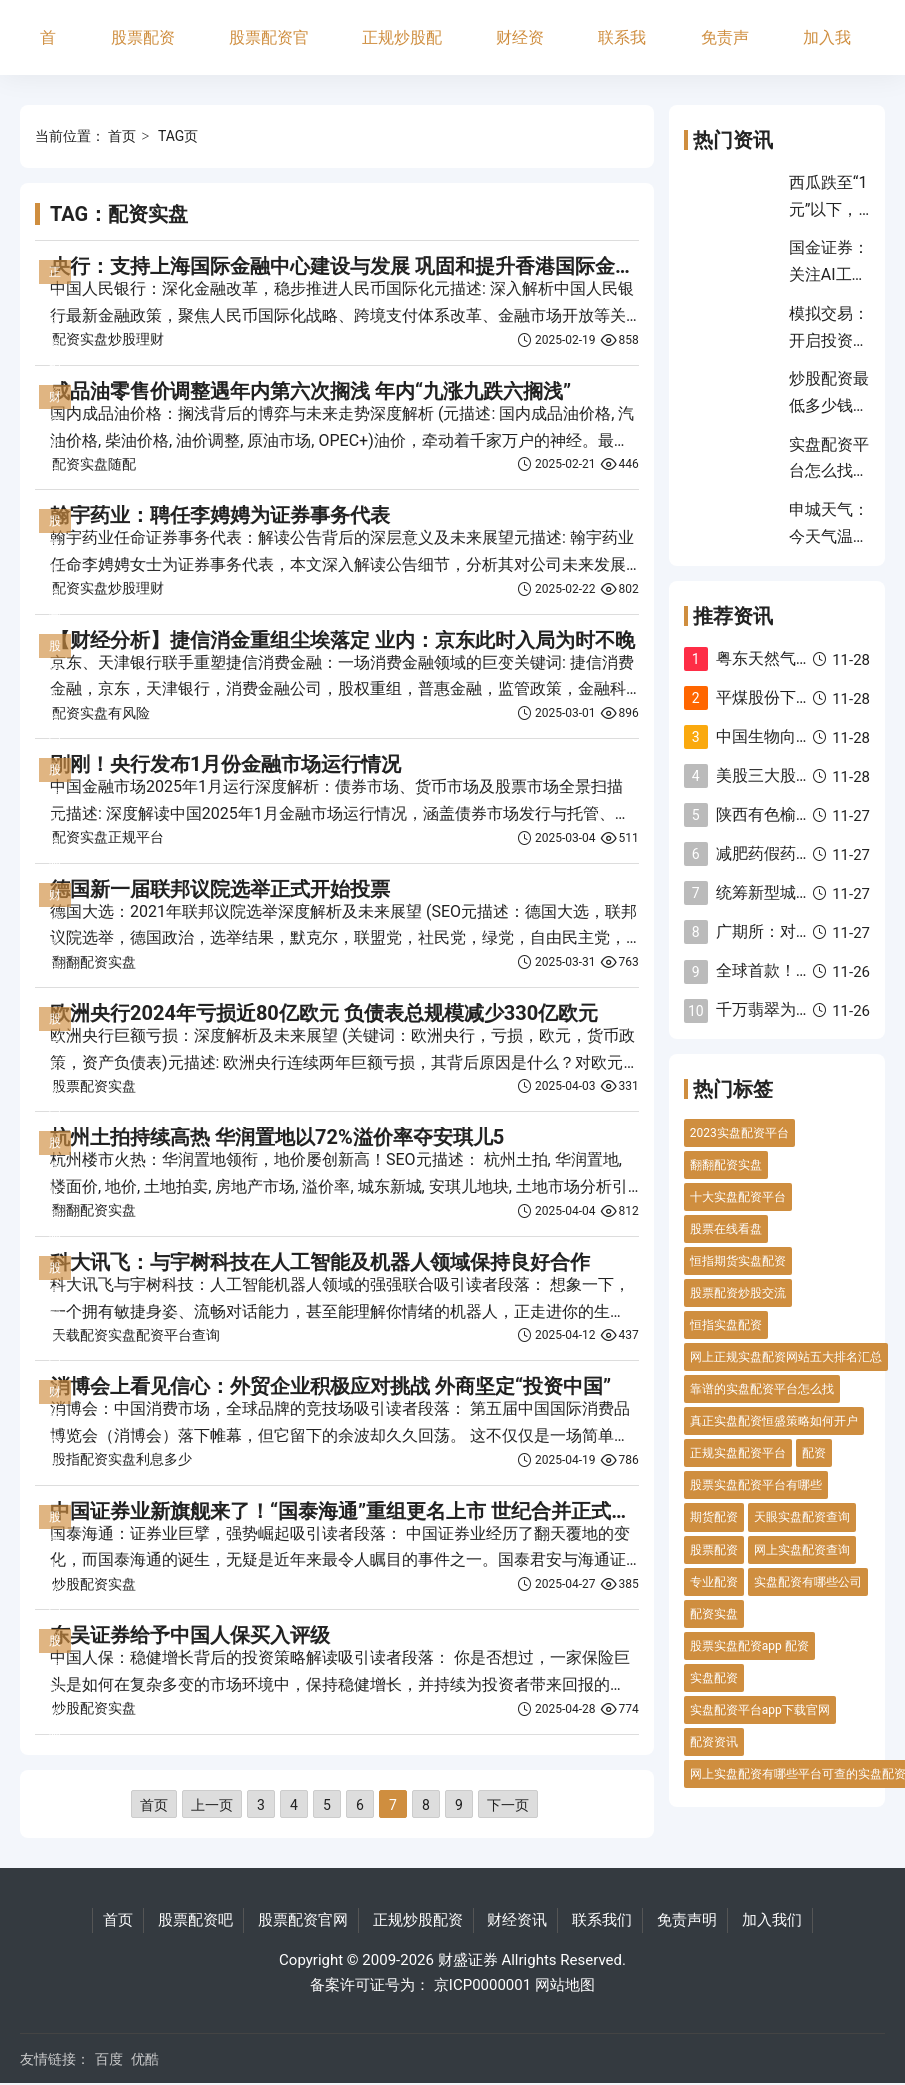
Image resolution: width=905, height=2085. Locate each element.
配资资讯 (714, 1742)
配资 (814, 1453)
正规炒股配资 (402, 51)
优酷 (145, 2059)
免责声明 (725, 51)
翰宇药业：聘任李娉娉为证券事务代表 (220, 515)
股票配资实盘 (94, 1086)
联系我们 (622, 51)
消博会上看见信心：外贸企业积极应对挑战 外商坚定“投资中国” (330, 1386)
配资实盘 (714, 1614)
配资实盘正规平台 (108, 837)
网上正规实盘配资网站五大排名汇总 (786, 1357)
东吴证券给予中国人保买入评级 (190, 1635)
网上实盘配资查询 (802, 1550)
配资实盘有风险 (101, 713)
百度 (109, 2059)
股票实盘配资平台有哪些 (756, 1485)
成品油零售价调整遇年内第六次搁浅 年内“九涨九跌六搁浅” (310, 391)
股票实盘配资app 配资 (749, 1646)
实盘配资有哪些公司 (808, 1582)
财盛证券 (468, 1960)
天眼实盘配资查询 (802, 1517)
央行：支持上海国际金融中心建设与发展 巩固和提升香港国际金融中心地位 (382, 266)
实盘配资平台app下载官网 (760, 1710)
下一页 (508, 1805)
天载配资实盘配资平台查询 (136, 1335)
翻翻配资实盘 (94, 962)
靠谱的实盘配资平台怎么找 (762, 1389)
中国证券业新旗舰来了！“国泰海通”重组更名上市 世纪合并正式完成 (350, 1511)
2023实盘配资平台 (739, 1133)
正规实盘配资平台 (738, 1453)
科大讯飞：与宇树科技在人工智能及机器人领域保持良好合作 (320, 1262)
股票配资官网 (269, 51)
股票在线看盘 (726, 1229)
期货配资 (714, 1517)
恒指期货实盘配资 (738, 1261)
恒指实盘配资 (726, 1325)
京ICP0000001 (482, 1985)
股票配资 (714, 1550)
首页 (48, 51)
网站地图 (565, 1985)
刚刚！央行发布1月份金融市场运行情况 (225, 764)
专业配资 (714, 1582)
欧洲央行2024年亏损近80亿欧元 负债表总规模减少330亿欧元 (324, 1013)
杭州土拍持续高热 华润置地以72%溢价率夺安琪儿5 (277, 1137)
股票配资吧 (143, 51)
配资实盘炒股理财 (108, 339)
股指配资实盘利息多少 (122, 1459)
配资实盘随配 (94, 464)
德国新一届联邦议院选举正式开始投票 (220, 889)
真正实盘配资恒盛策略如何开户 (774, 1421)
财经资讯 (520, 51)
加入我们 (827, 51)
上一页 (212, 1805)
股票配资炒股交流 (738, 1293)
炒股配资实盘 (94, 1584)
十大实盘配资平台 (738, 1197)
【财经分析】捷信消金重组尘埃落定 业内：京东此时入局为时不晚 (342, 640)
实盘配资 (714, 1678)
